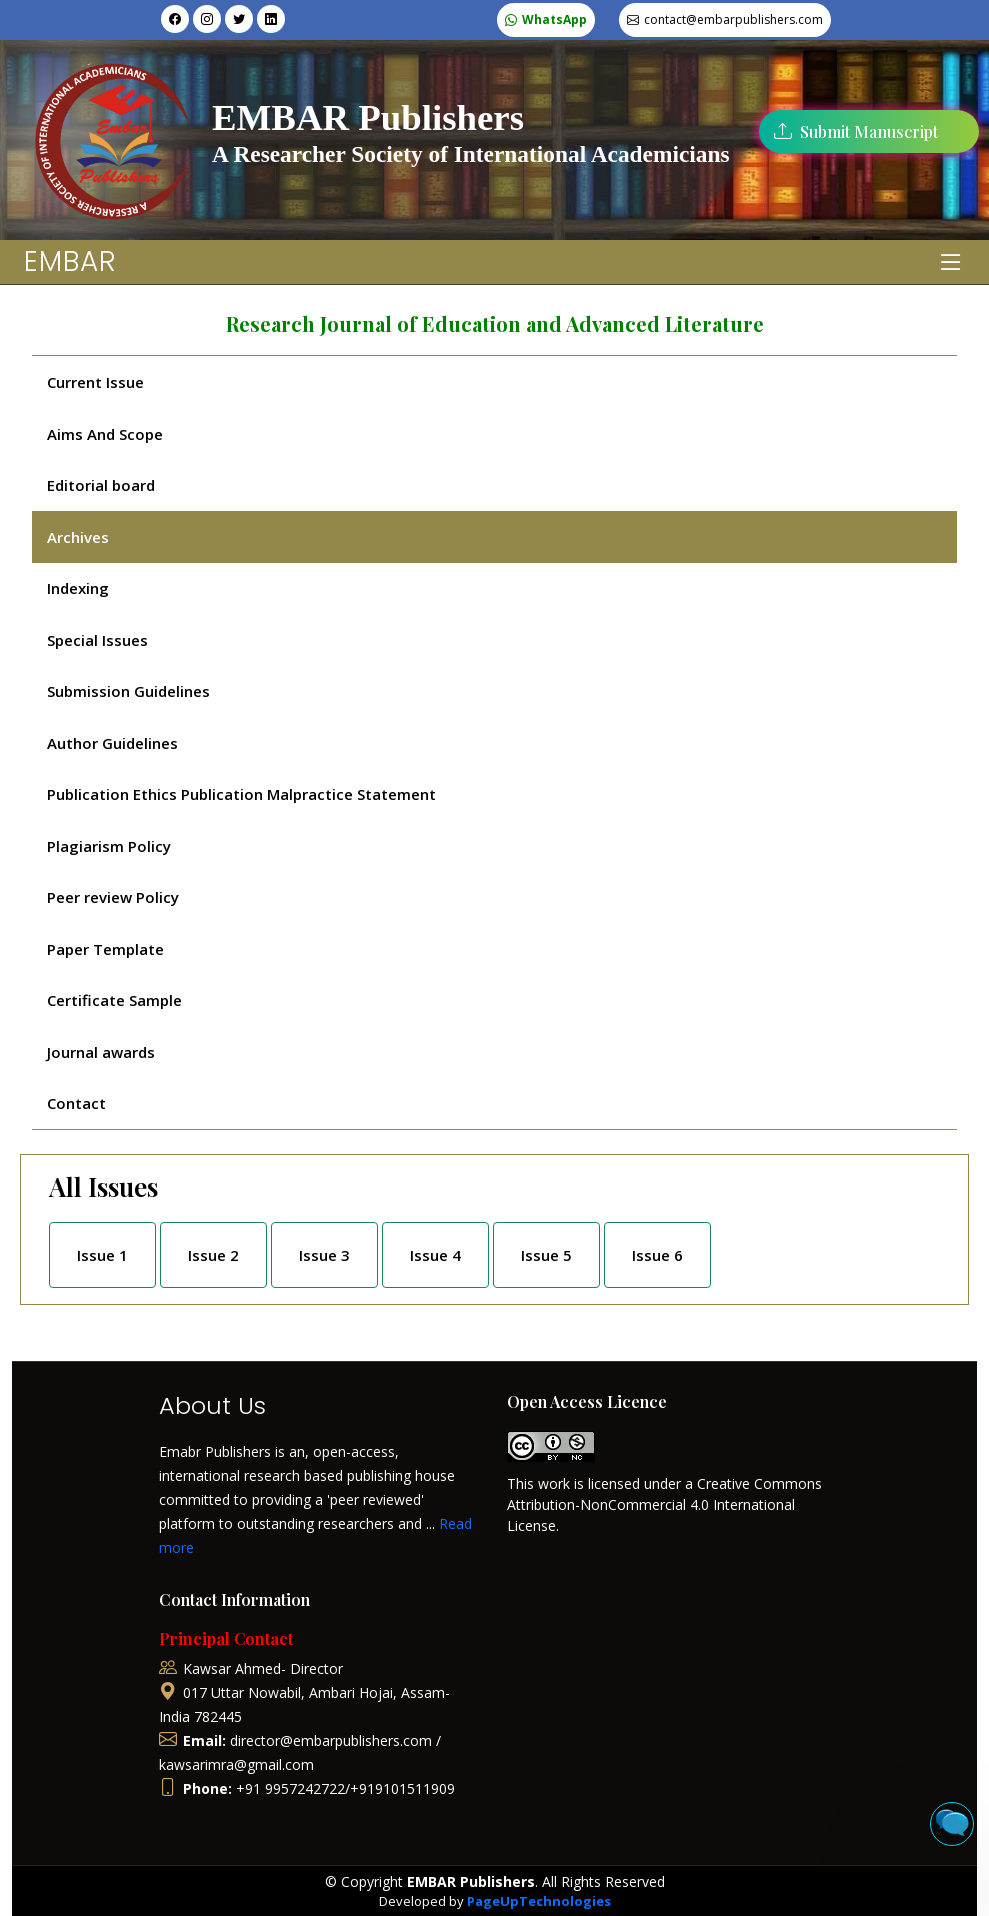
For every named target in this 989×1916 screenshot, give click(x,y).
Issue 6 (657, 1255)
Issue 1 (102, 1255)
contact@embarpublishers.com (733, 19)
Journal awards (101, 1052)
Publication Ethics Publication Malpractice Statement (241, 794)
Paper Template (105, 949)
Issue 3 (324, 1255)
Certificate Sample (114, 1000)
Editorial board (101, 485)
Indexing (78, 588)
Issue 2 (213, 1255)
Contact (76, 1103)
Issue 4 (435, 1255)
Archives (78, 537)
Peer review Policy (113, 897)
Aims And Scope (105, 434)
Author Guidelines (112, 743)
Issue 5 (546, 1255)
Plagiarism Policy (109, 846)
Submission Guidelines (128, 691)
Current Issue (95, 382)
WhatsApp (554, 19)
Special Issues (97, 640)
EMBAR (70, 261)
